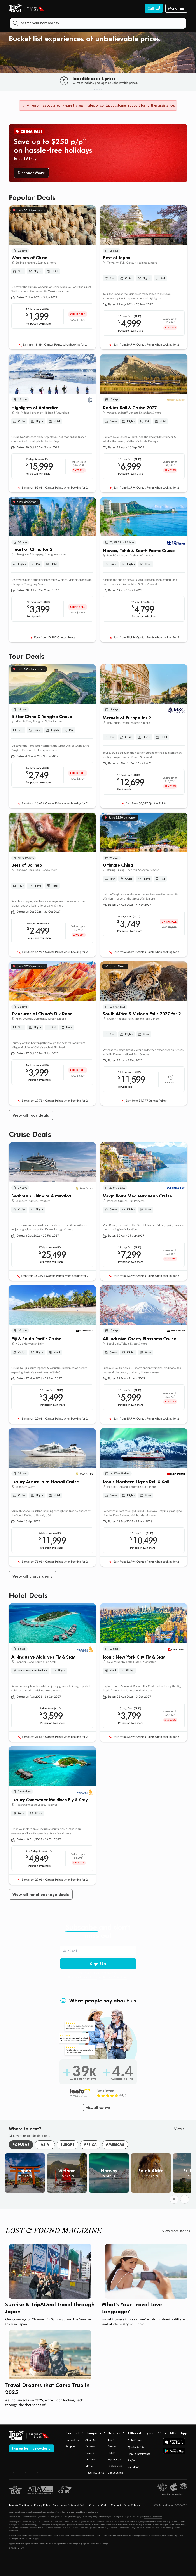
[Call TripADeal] (154, 8)
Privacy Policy (88, 1977)
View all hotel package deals (40, 1894)
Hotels (111, 2453)
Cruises (112, 2446)
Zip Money (134, 2467)
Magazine (90, 2460)
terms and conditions (153, 2517)
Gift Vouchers (115, 2473)
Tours (111, 2440)
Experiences (114, 2460)
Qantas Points (136, 2447)
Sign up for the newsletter (31, 2448)
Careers (89, 2453)
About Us (90, 2440)
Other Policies (132, 2505)
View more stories (176, 2231)
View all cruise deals (32, 1576)
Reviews (90, 2446)
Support (70, 2446)
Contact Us (72, 2440)
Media (89, 2466)
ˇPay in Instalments (139, 2454)
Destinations (115, 2466)
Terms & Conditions (115, 1977)
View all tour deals (30, 1115)
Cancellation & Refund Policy (70, 2505)
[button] (176, 8)
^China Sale (135, 2440)
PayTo (131, 2460)
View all (180, 2129)
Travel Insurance (94, 2473)
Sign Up (98, 1963)
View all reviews (98, 2108)
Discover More (31, 172)
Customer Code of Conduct (105, 2505)
